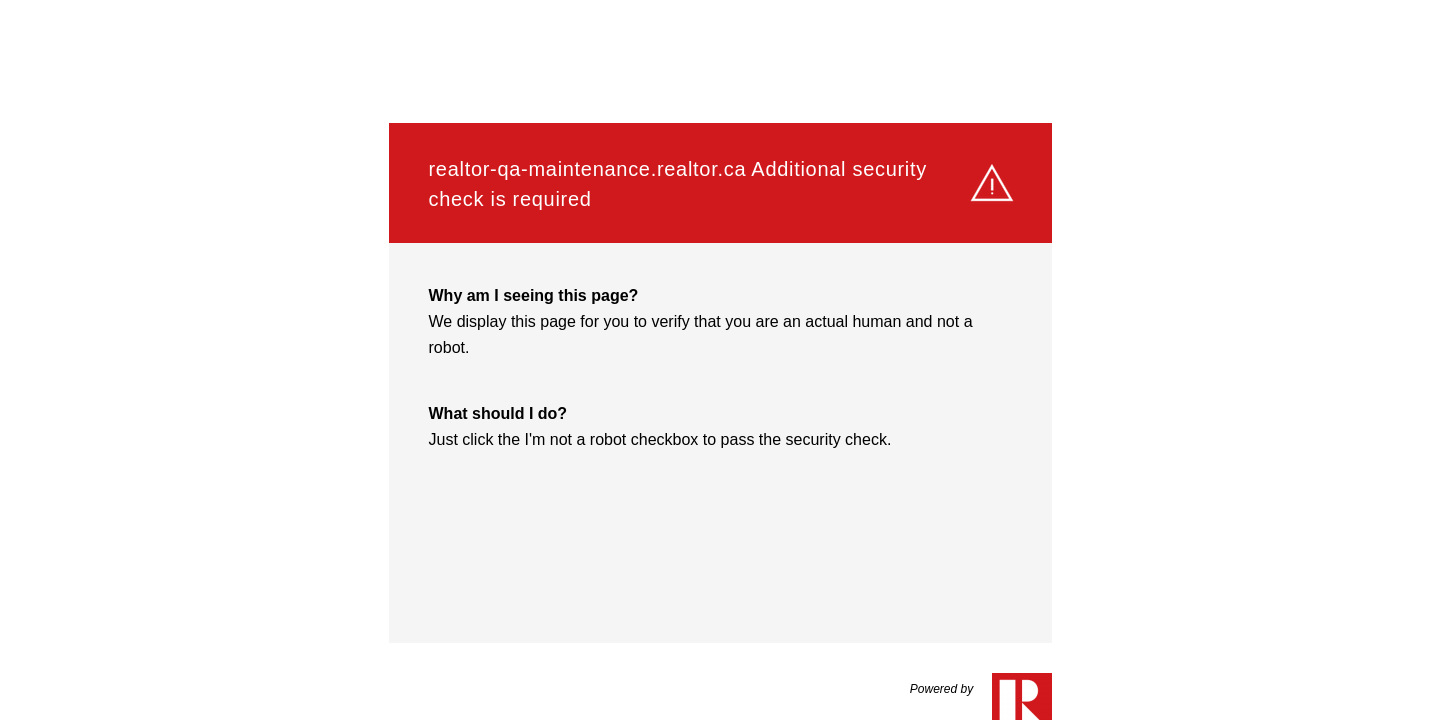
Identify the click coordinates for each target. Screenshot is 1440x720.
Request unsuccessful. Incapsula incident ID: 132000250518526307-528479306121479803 (720, 360)
